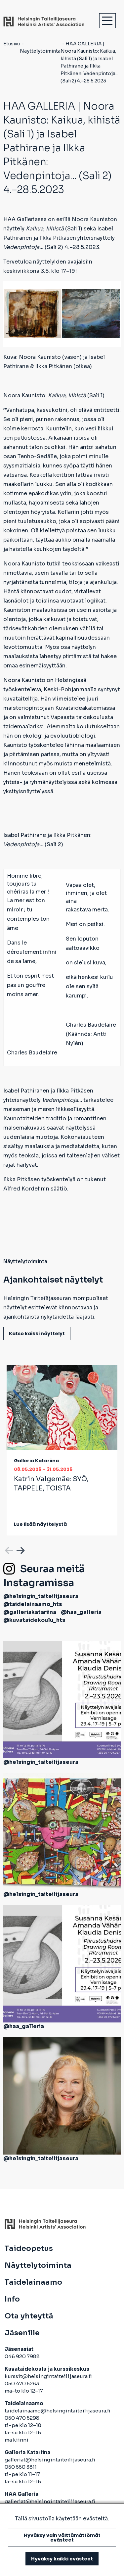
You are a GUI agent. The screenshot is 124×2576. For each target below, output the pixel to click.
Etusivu (11, 44)
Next (20, 1549)
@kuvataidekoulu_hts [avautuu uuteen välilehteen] (34, 1620)
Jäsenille (22, 2333)
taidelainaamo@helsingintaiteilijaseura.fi (57, 2410)
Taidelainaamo (33, 2282)
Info (12, 2299)
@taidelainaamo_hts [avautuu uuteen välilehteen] (32, 1604)
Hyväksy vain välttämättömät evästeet (62, 2537)
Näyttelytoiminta (40, 51)
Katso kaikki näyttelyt (37, 1333)
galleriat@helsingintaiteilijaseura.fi (50, 2459)
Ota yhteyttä (29, 2316)
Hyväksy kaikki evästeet (62, 2558)
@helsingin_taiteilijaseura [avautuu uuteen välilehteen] (40, 1596)
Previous (8, 1549)
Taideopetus (29, 2248)
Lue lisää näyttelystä (40, 1524)
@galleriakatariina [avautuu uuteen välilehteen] (29, 1612)
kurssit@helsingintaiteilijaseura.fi (49, 2376)
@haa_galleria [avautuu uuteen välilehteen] (81, 1612)
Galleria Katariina (36, 1460)
